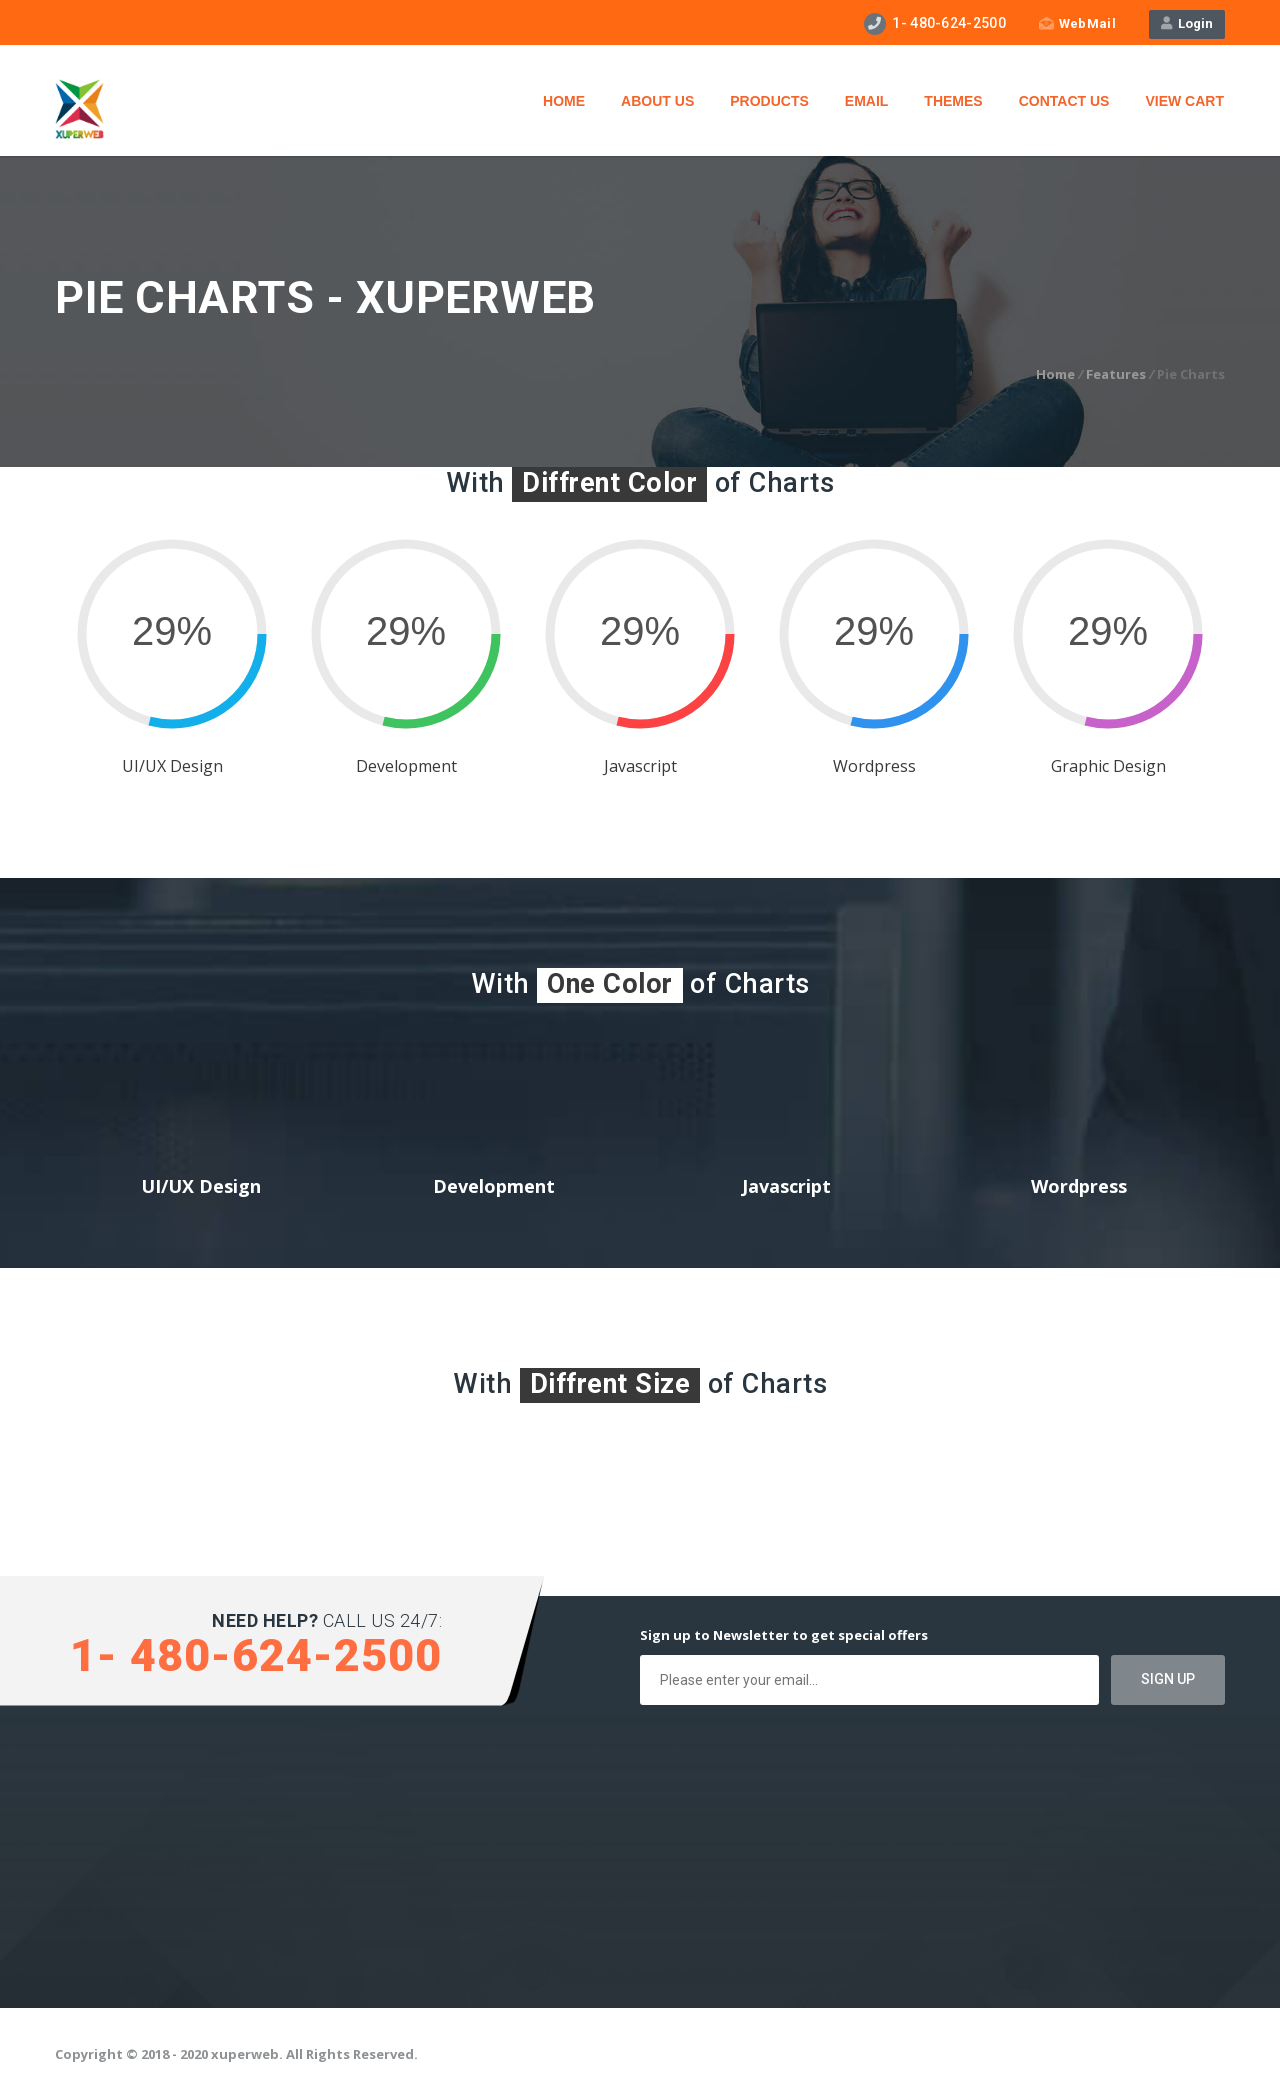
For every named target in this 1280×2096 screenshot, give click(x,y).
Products (769, 101)
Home (564, 101)
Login (1187, 23)
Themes (953, 101)
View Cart (1184, 101)
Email (867, 101)
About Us (657, 101)
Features (1116, 374)
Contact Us (1064, 101)
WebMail (1077, 23)
